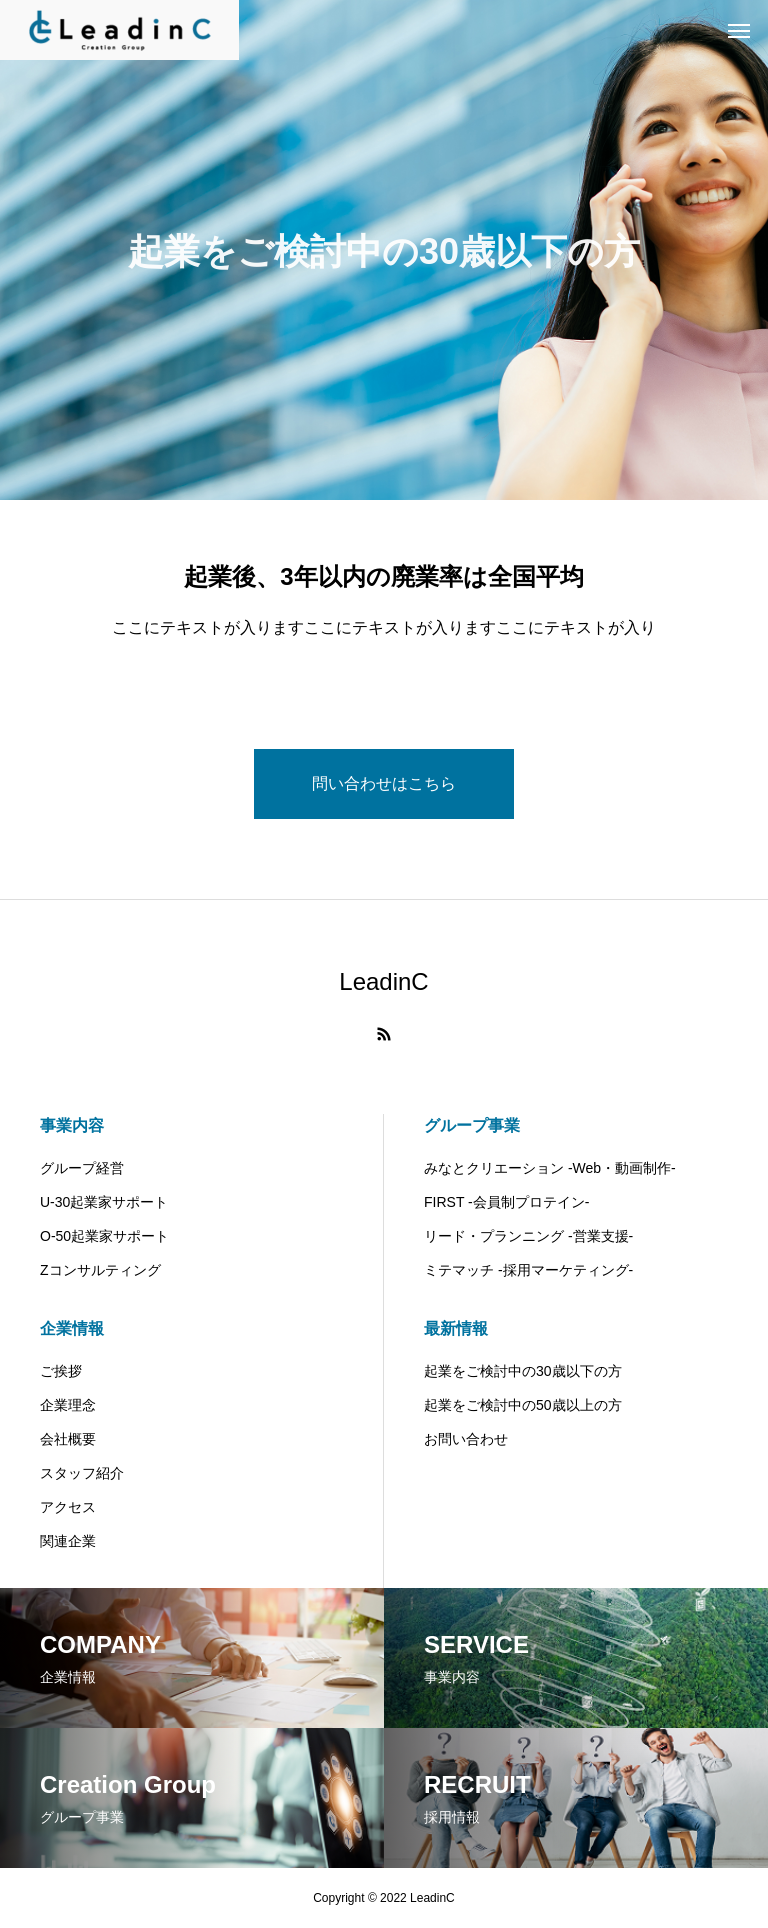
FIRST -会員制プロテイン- (506, 1202)
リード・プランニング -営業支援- (528, 1236)
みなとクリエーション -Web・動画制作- (550, 1168)
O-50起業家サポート (104, 1236)
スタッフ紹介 (82, 1473)
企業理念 (68, 1405)
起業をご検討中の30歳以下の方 (523, 1371)
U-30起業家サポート (104, 1202)
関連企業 (68, 1541)
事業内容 (72, 1125)
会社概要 (68, 1439)
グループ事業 (472, 1125)
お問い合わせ (466, 1439)
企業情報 (72, 1328)
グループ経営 (82, 1168)
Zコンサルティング (100, 1270)
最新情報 (456, 1328)
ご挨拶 (61, 1371)
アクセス (68, 1507)
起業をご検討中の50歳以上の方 (523, 1405)
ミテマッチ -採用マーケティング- (528, 1270)
